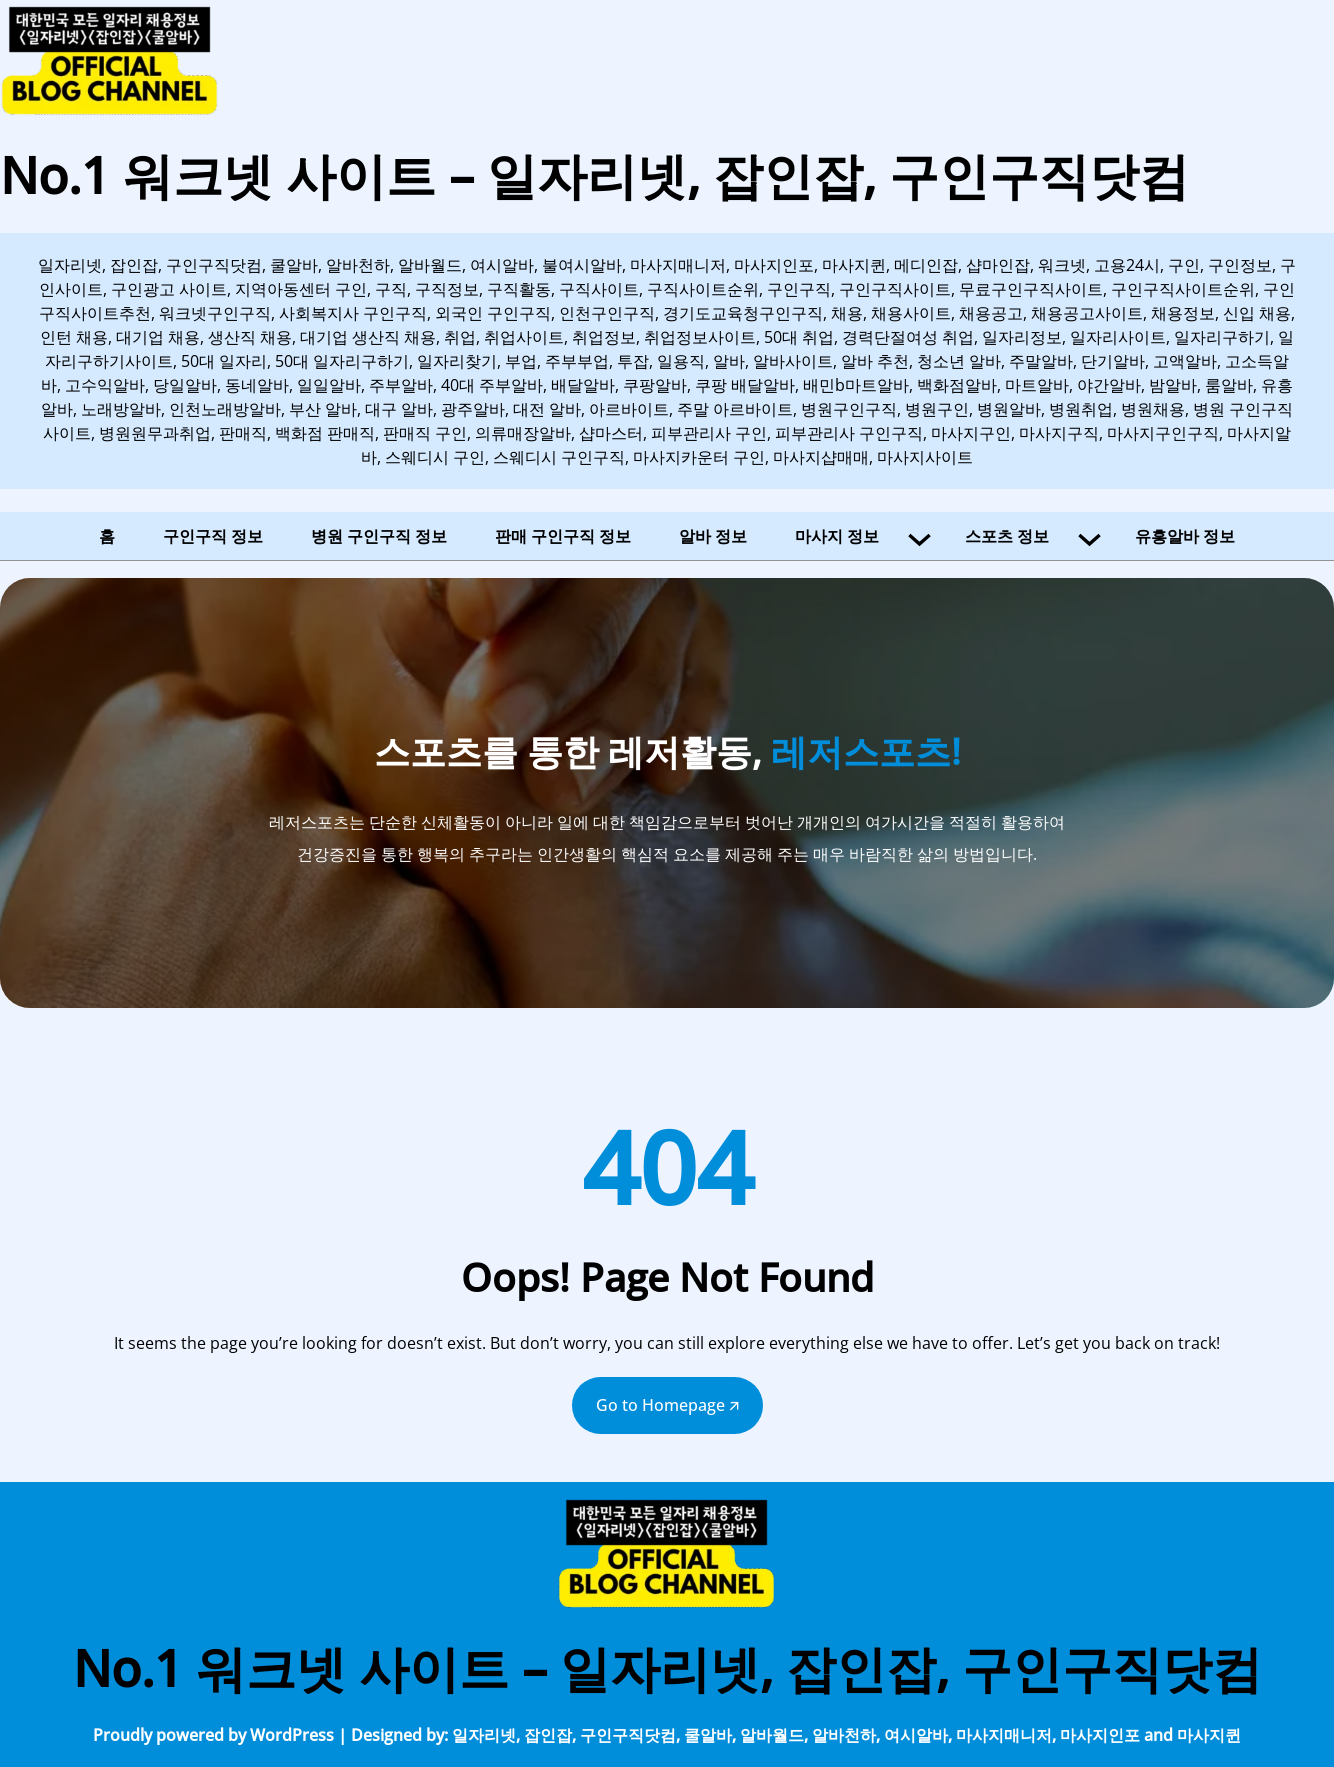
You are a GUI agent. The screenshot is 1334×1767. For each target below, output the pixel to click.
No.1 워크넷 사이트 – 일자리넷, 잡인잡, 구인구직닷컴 (594, 175)
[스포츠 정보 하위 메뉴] (1089, 536)
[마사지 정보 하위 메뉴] (919, 536)
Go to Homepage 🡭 (667, 1405)
